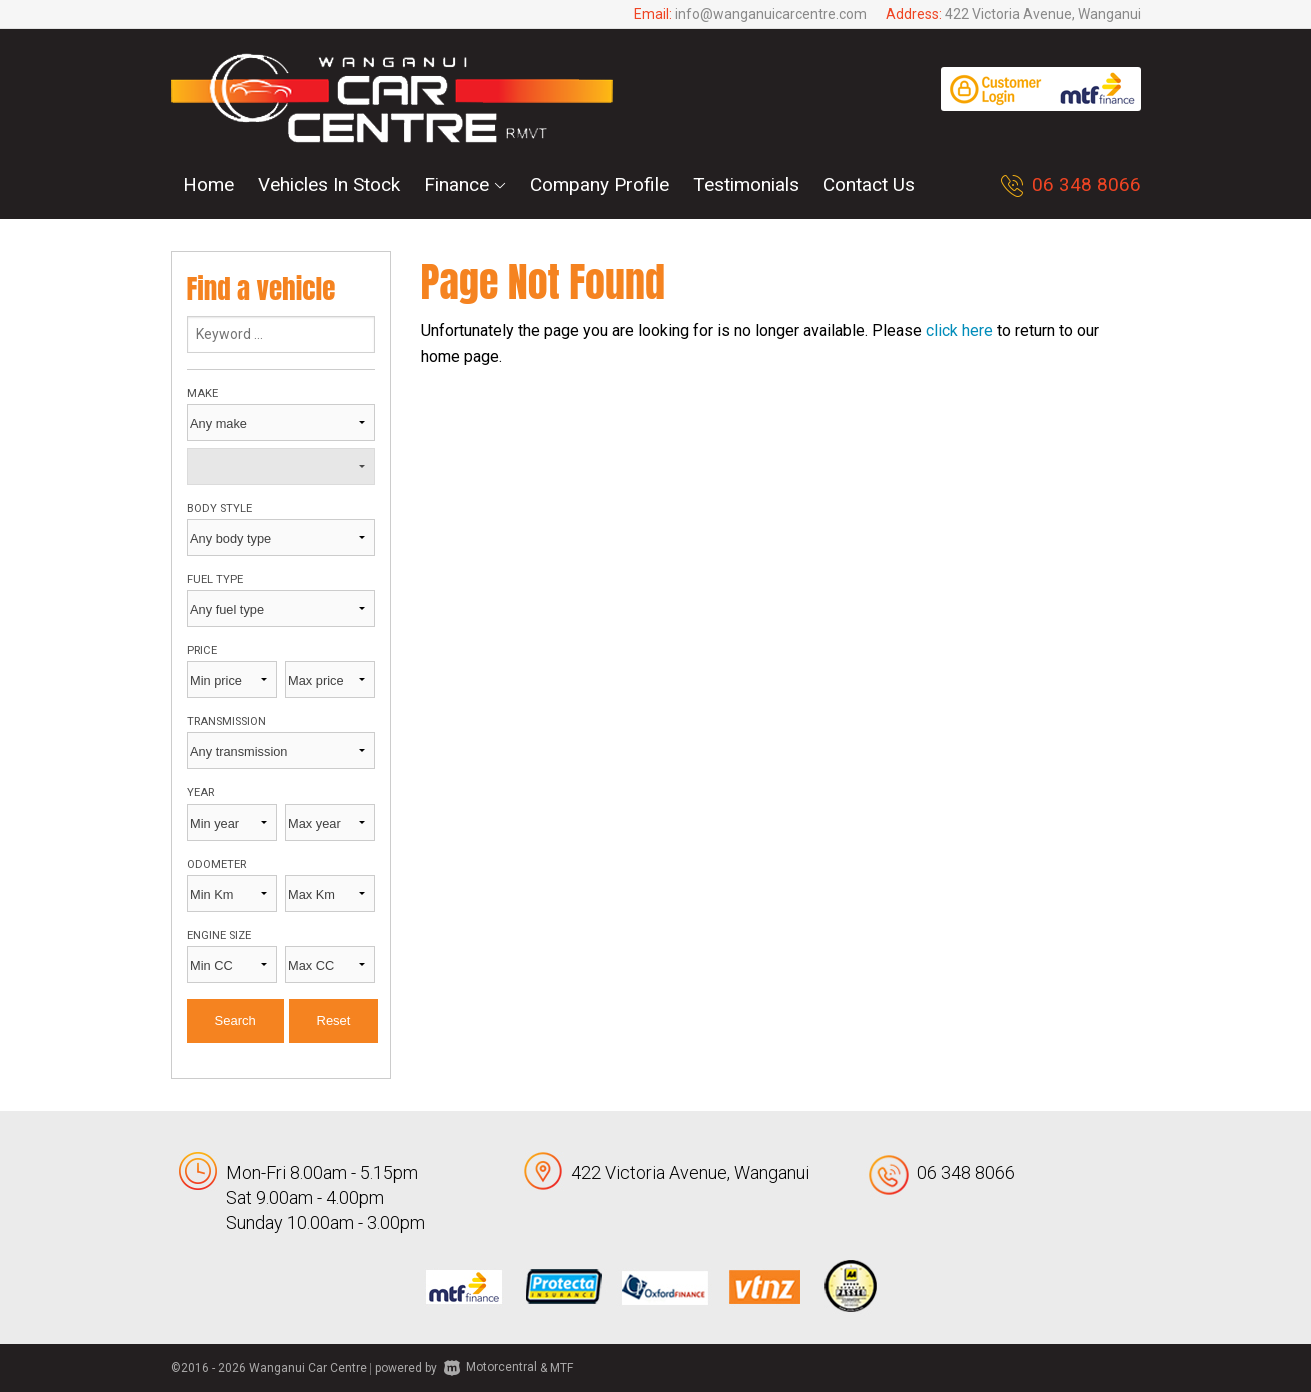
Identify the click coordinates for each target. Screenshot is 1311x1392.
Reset (334, 1020)
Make (202, 393)
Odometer (216, 864)
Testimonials (746, 184)
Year (200, 792)
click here (959, 330)
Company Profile (599, 184)
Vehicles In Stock (329, 184)
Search (235, 1020)
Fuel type (215, 579)
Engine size (219, 935)
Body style (219, 508)
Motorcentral (490, 1367)
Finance (465, 184)
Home (208, 184)
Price (202, 650)
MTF (561, 1367)
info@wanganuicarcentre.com (771, 14)
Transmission (226, 721)
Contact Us (869, 184)
